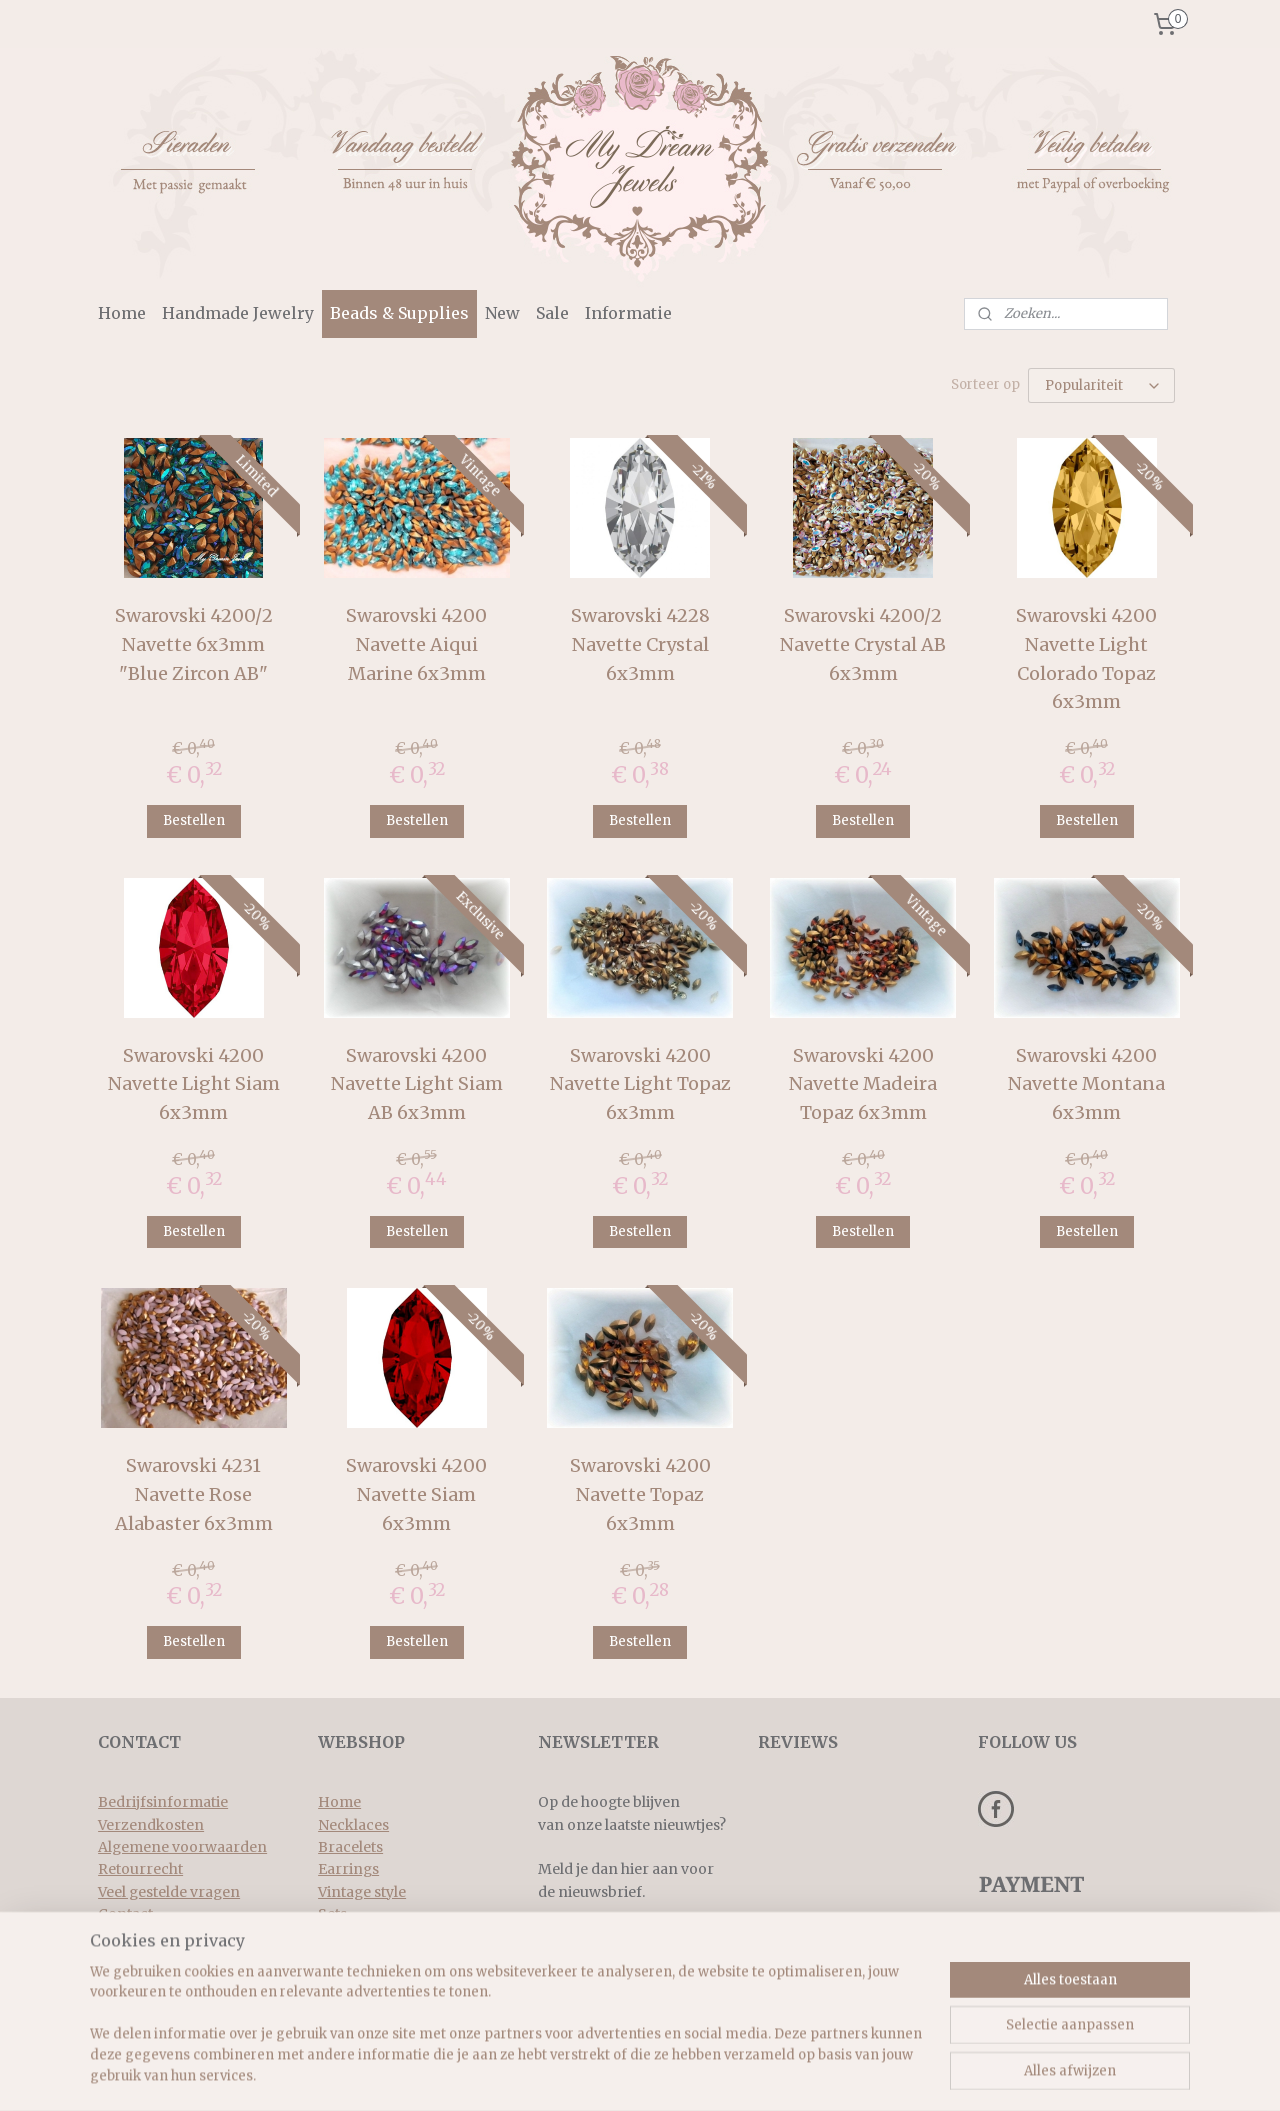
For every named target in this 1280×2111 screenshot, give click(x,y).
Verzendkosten (151, 1825)
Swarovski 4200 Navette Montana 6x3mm (1086, 1084)
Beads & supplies (376, 1959)
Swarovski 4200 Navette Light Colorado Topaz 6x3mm (1086, 658)
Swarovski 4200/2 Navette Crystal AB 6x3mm (863, 644)
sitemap (514, 2074)
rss (556, 2074)
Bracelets (350, 1847)
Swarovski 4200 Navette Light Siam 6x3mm (194, 1084)
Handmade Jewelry (238, 313)
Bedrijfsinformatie (163, 1802)
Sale (552, 313)
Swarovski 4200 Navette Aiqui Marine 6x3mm (416, 644)
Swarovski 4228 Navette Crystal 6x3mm (639, 644)
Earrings (348, 1869)
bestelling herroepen (634, 2074)
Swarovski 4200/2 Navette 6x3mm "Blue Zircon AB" (194, 644)
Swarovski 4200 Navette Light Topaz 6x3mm (639, 1084)
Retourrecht (140, 1869)
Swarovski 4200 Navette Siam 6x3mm (416, 1494)
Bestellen (194, 820)
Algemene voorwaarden (182, 1847)
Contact (125, 1914)
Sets (332, 1914)
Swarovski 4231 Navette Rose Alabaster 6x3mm (194, 1494)
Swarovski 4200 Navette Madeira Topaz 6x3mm (863, 1084)
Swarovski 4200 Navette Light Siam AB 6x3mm (417, 1084)
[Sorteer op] (1101, 385)
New (502, 313)
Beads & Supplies (399, 313)
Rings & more (365, 1937)
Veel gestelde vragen (169, 1892)
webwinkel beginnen (761, 2074)
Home (122, 313)
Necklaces (353, 1825)
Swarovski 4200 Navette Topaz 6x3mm (639, 1494)
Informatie (628, 313)
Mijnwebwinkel (940, 2074)
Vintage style (362, 1892)
